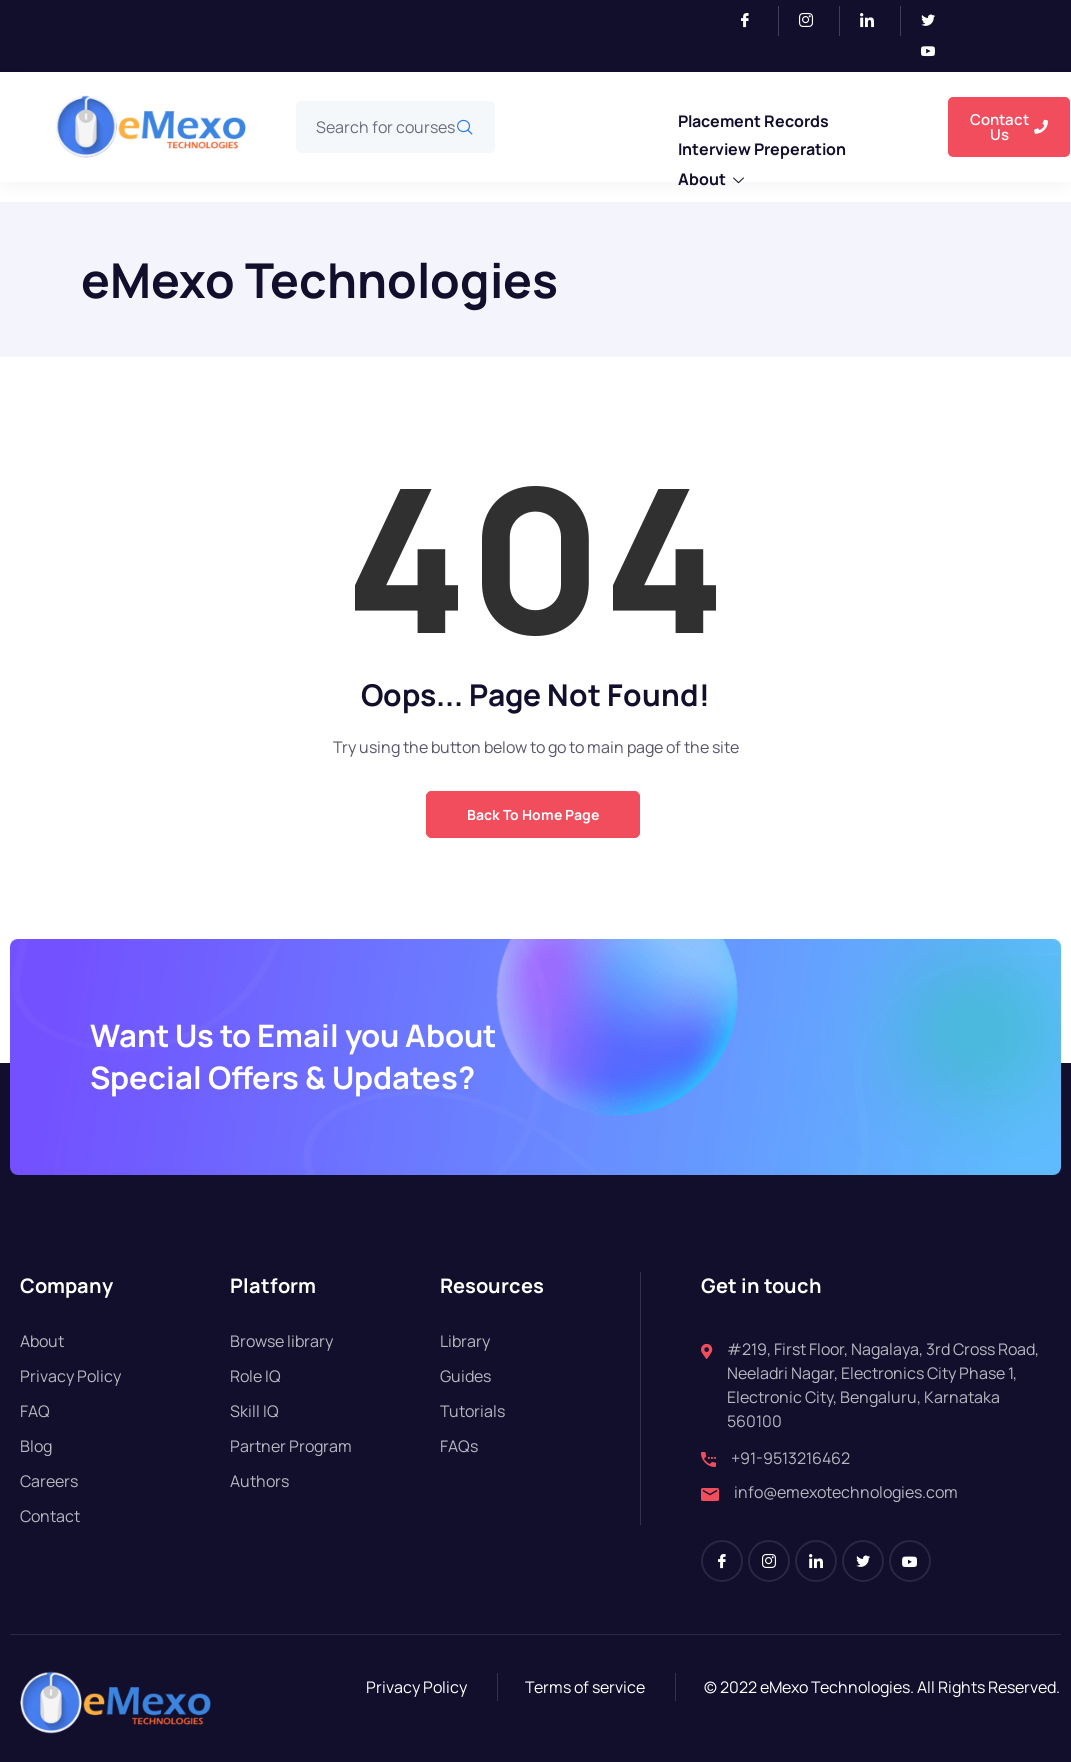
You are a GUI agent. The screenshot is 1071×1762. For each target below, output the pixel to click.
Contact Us (1009, 127)
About (711, 181)
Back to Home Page (533, 814)
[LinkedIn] (875, 21)
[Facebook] (753, 21)
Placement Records (753, 121)
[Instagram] (814, 21)
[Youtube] (936, 52)
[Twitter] (936, 21)
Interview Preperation (762, 149)
